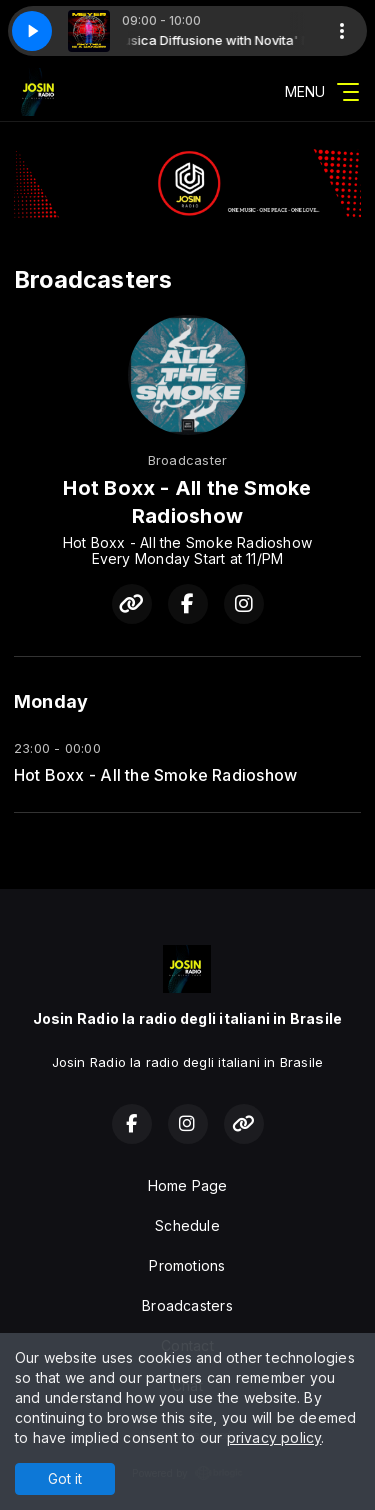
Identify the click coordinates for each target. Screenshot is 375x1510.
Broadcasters (187, 1305)
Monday (51, 701)
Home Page (188, 1185)
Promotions (187, 1265)
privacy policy (274, 1437)
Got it (65, 1478)
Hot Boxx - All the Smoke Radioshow (155, 775)
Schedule (187, 1225)
